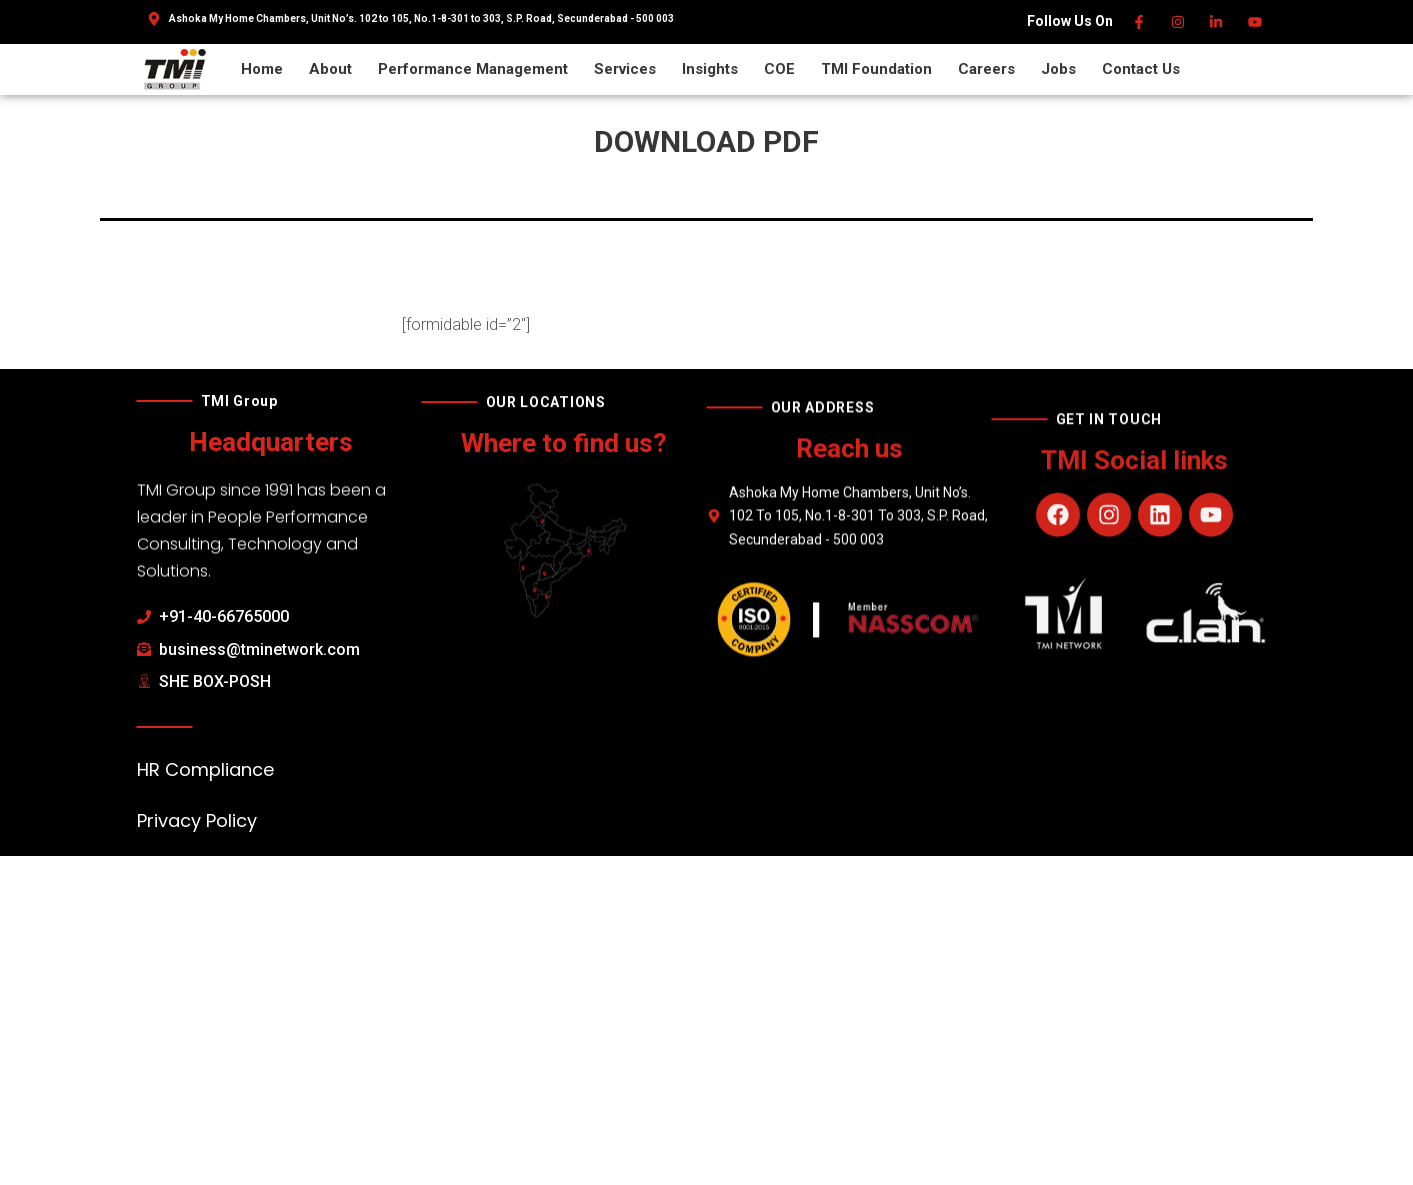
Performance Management (473, 69)
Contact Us (1141, 69)
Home (262, 69)
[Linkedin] (1217, 22)
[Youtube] (1255, 22)
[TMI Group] (175, 68)
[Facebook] (1140, 22)
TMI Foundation (876, 69)
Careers (986, 69)
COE (779, 69)
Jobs (1058, 69)
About (330, 69)
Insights (710, 69)
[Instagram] (1178, 22)
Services (625, 69)
